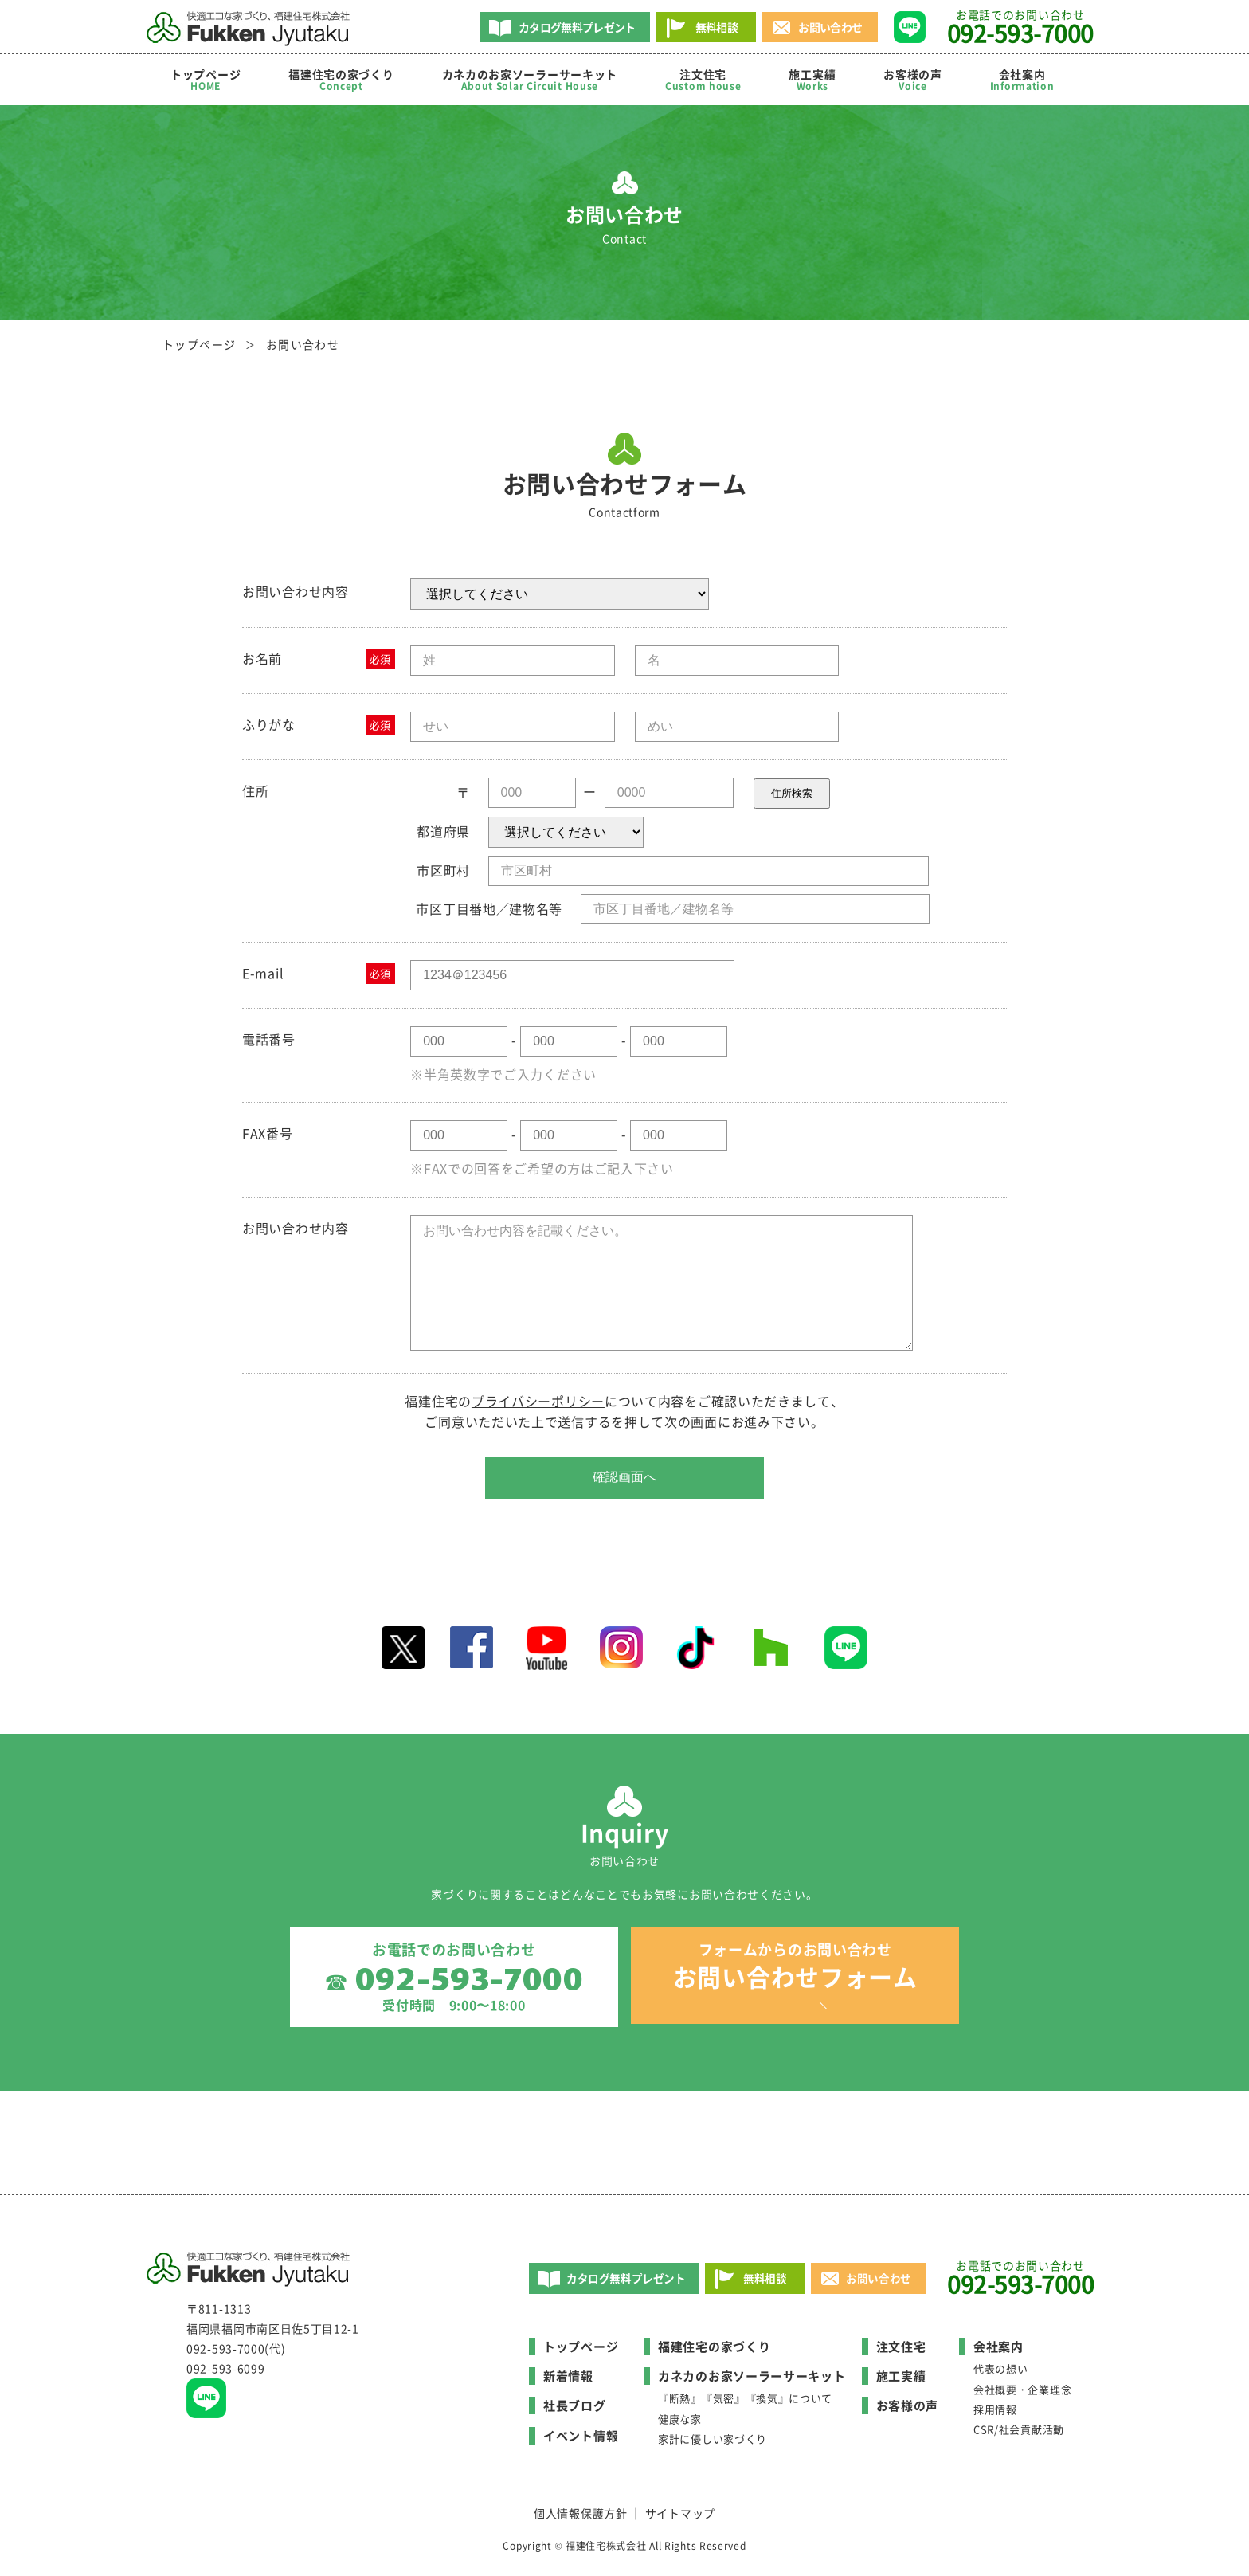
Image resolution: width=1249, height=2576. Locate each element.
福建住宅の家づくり (340, 79)
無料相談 (716, 27)
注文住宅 (703, 79)
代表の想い (1000, 2373)
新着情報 (568, 2381)
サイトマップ (680, 2518)
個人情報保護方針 (581, 2518)
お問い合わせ (830, 27)
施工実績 (812, 79)
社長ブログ (574, 2410)
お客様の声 (912, 79)
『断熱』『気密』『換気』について (745, 2402)
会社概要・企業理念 (1022, 2393)
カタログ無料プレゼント (577, 27)
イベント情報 (580, 2440)
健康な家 (680, 2423)
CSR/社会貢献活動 (1018, 2433)
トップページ (205, 79)
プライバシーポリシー (538, 1400)
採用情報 (995, 2413)
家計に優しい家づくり (712, 2443)
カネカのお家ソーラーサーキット (752, 2381)
